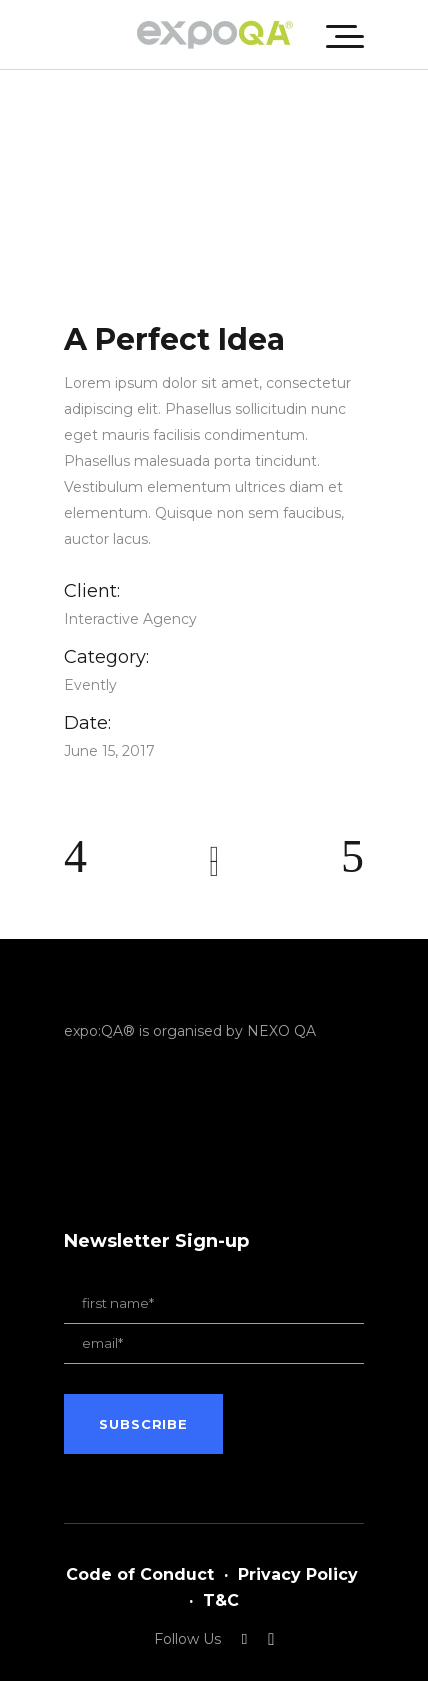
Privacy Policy (298, 1574)
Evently (90, 685)
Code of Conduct (140, 1574)
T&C (221, 1600)
